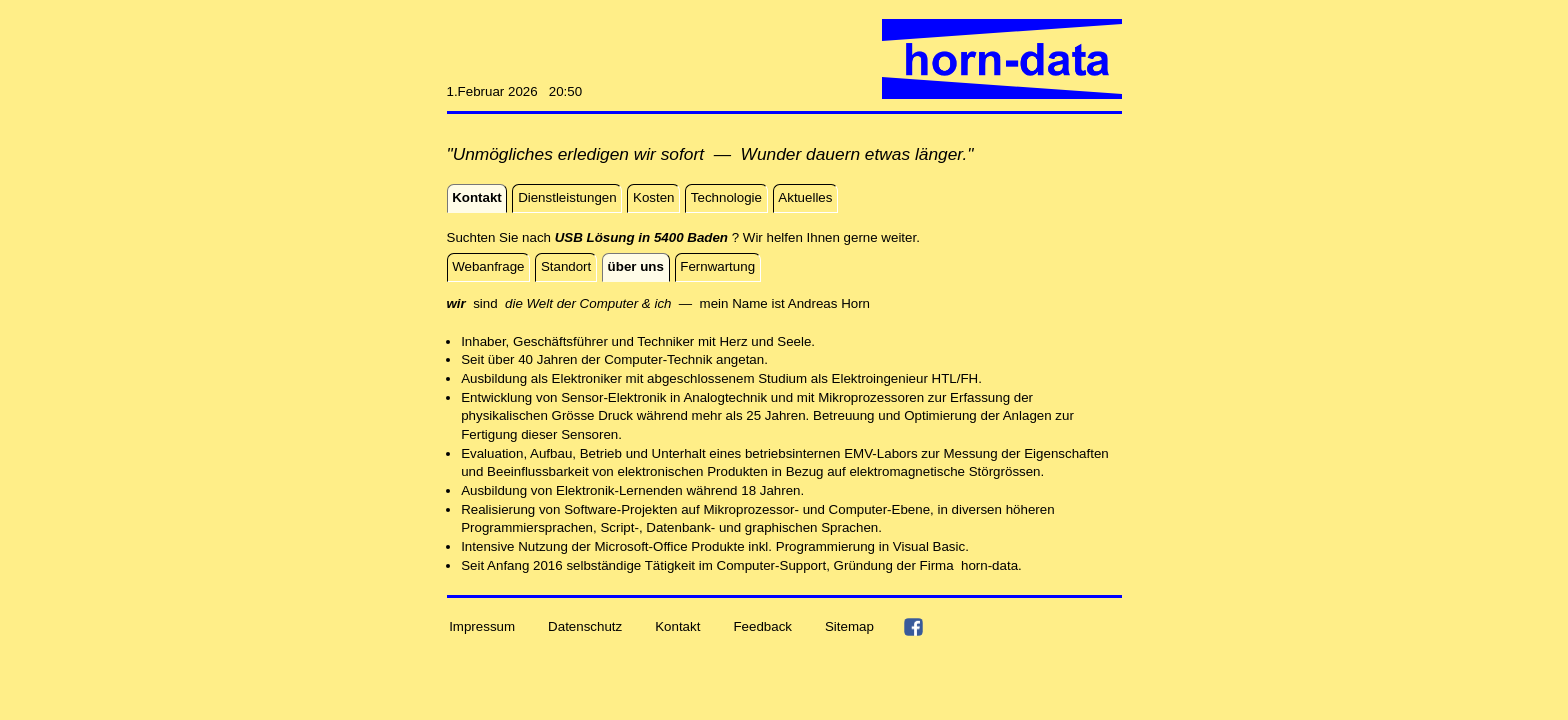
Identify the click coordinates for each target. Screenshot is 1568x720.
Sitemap (849, 626)
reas (824, 303)
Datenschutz (585, 626)
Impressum (482, 626)
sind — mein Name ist (617, 303)
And (800, 303)
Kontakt (677, 626)
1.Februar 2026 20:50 (515, 91)
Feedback (762, 626)
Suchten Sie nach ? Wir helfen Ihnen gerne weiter (682, 237)
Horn (855, 303)
